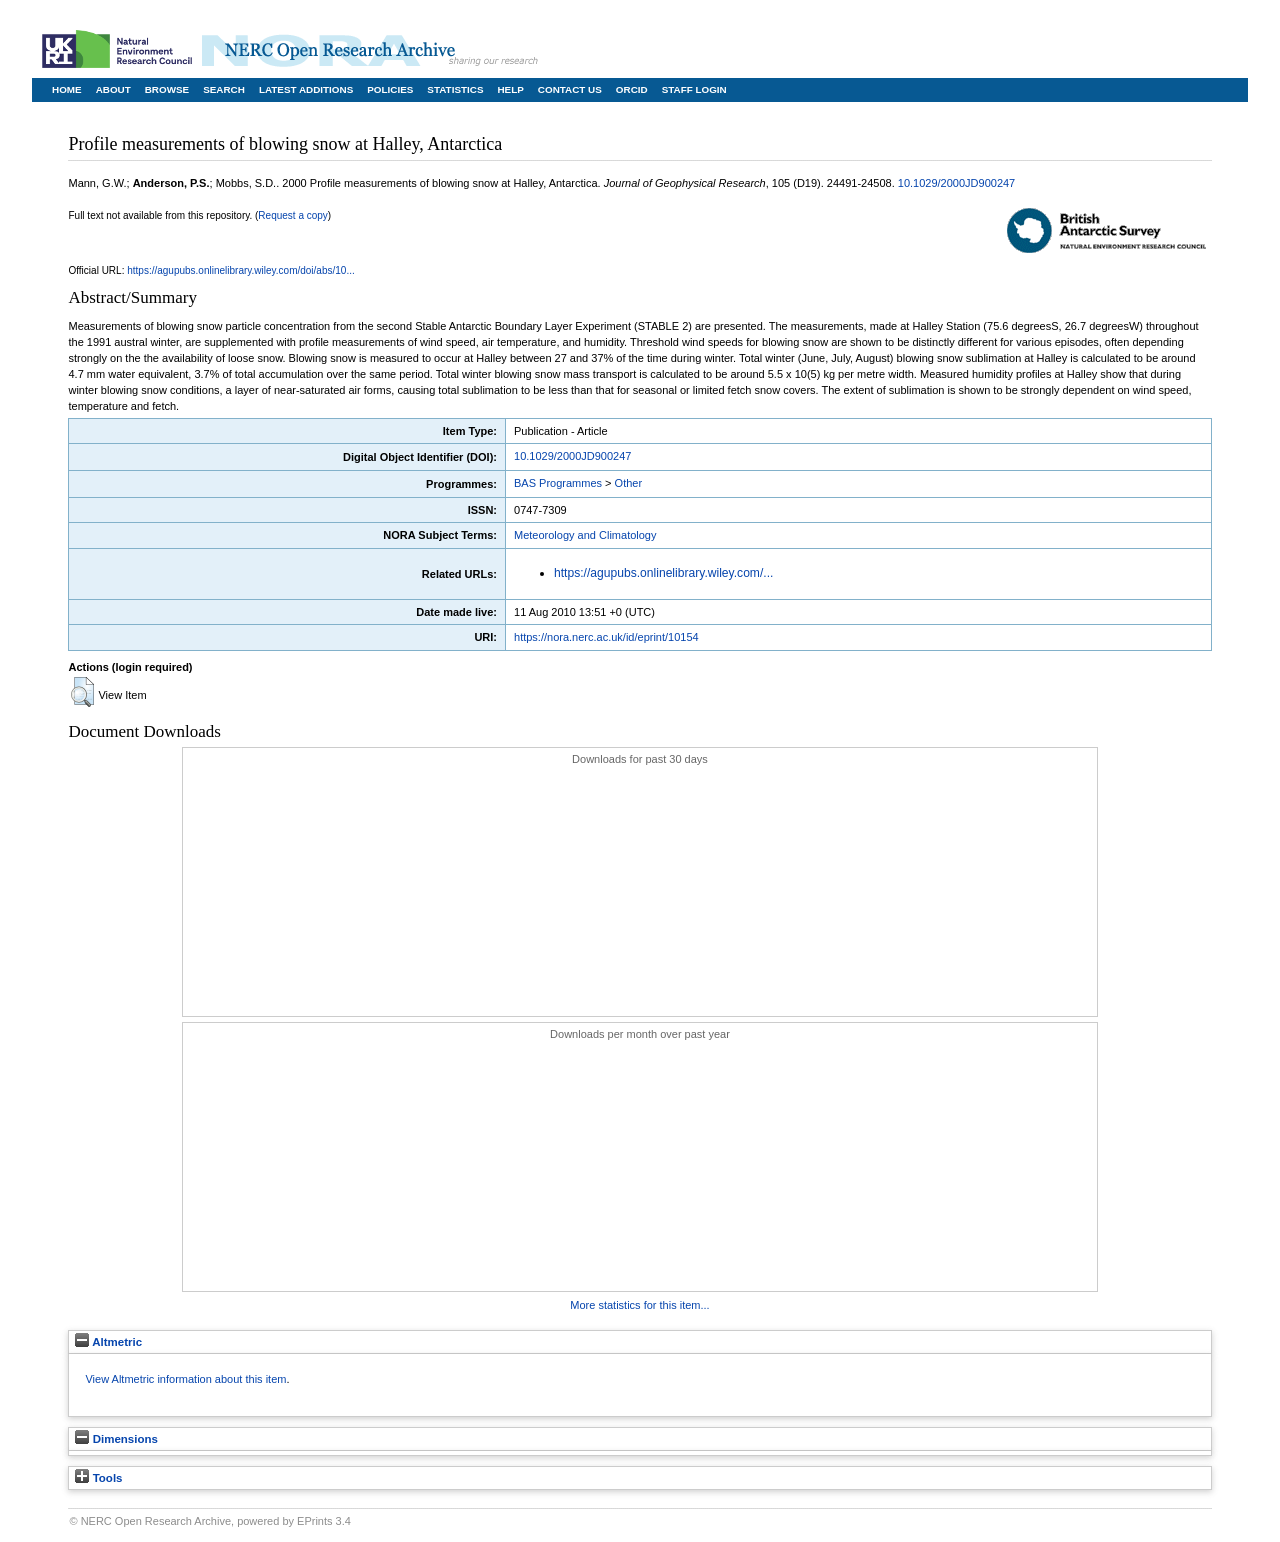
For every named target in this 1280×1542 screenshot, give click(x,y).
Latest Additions (306, 89)
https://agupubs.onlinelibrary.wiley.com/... (663, 573)
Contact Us (570, 89)
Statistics (455, 89)
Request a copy (293, 215)
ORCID (632, 89)
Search (224, 89)
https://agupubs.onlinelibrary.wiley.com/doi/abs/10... (241, 270)
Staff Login (694, 89)
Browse (167, 89)
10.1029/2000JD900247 (956, 183)
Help (510, 89)
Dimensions (116, 1439)
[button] (82, 692)
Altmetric (108, 1342)
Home (67, 89)
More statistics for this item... (639, 1305)
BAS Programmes (558, 483)
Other (629, 483)
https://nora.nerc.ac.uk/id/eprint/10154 (606, 637)
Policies (390, 89)
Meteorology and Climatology (585, 535)
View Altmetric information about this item (185, 1379)
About (113, 89)
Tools (98, 1478)
